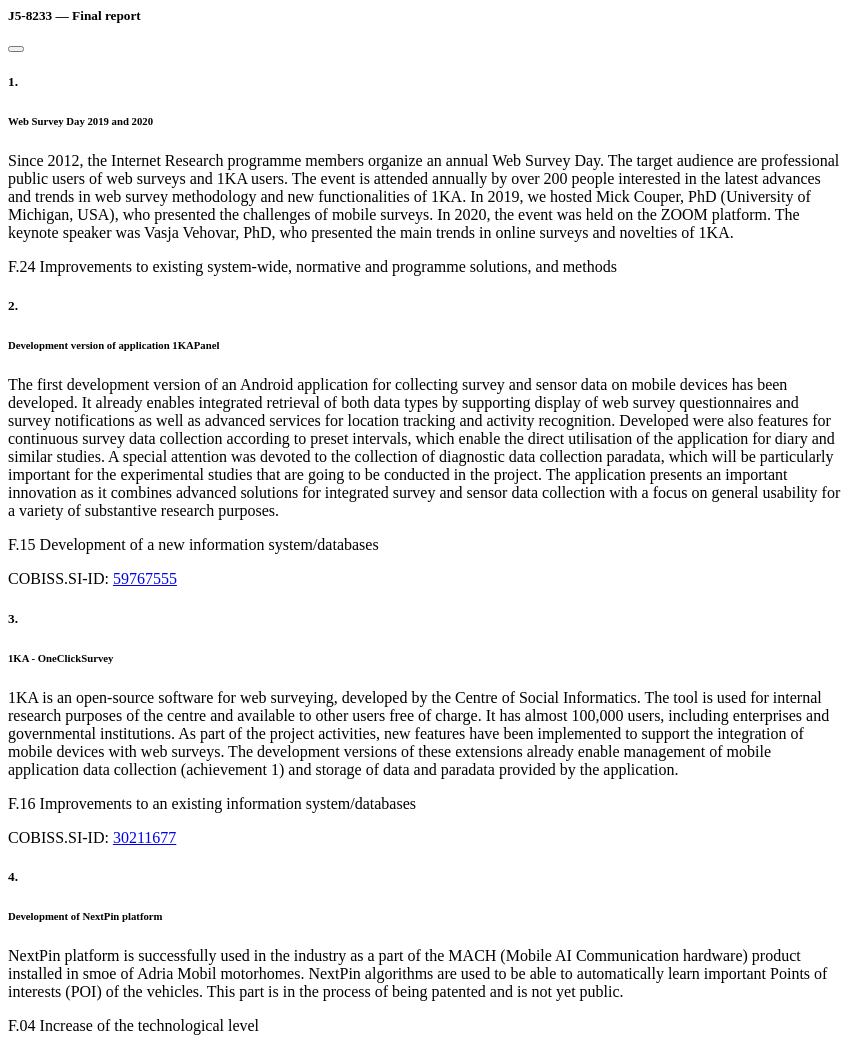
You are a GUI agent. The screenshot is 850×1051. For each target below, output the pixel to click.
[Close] (16, 49)
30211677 (144, 837)
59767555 (145, 578)
